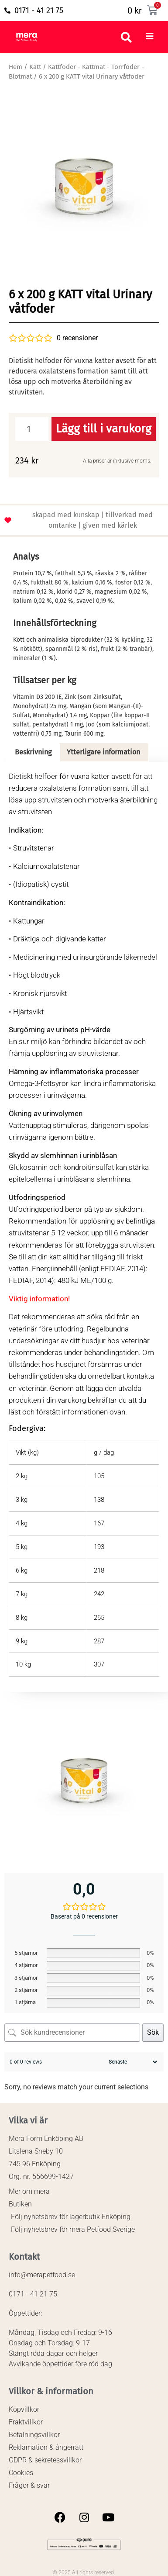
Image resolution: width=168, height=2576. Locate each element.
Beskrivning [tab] (33, 752)
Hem (15, 67)
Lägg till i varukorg (103, 429)
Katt (35, 67)
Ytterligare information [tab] (103, 752)
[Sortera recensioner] (131, 2062)
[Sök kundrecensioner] (72, 2032)
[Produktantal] (31, 429)
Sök (153, 2032)
